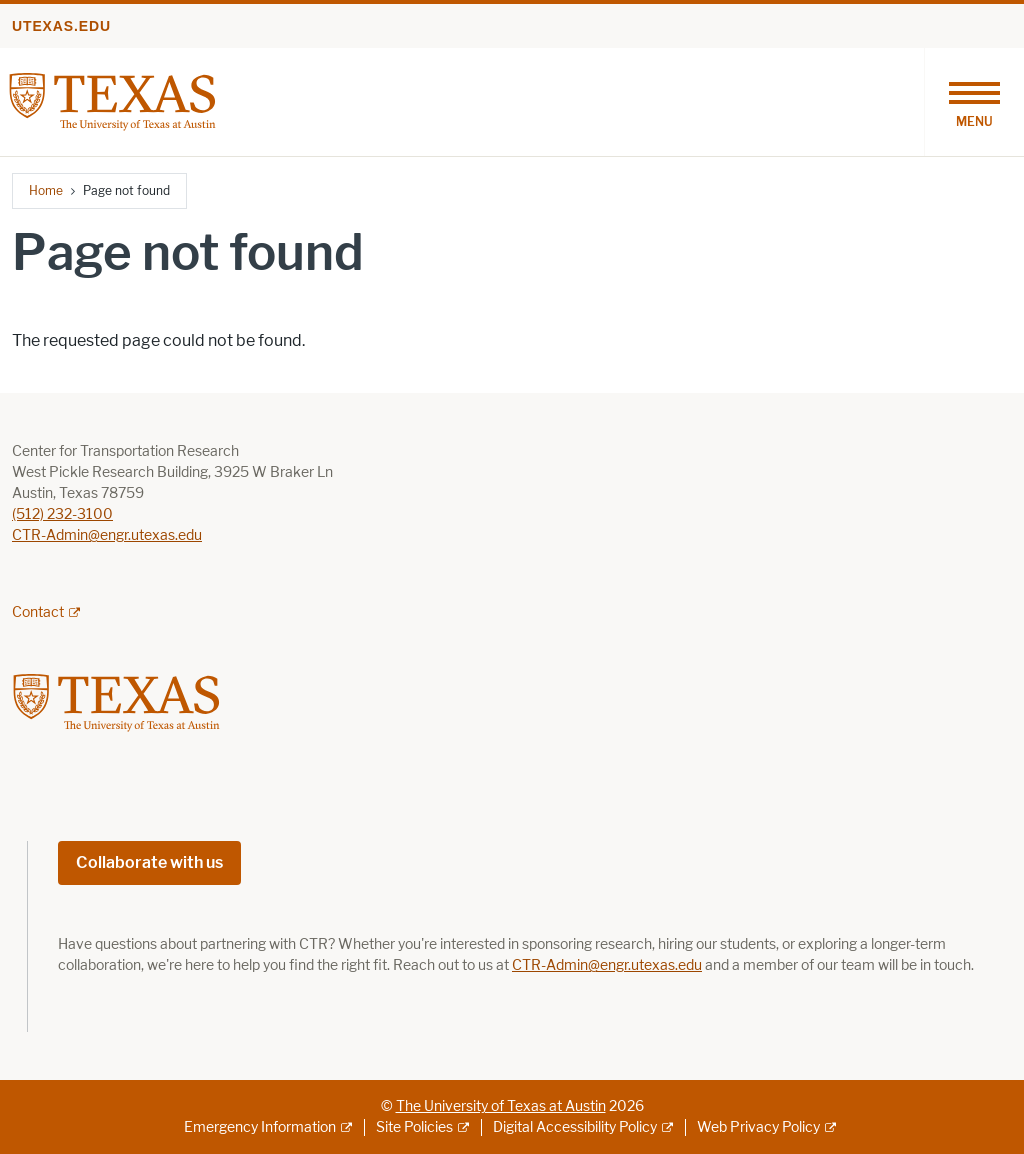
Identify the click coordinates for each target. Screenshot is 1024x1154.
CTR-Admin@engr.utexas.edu (107, 535)
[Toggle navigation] (974, 102)
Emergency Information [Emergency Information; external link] (260, 1127)
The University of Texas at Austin (501, 1106)
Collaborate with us (149, 862)
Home (46, 190)
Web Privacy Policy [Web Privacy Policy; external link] (758, 1127)
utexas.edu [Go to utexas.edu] (61, 26)
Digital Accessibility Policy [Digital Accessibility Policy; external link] (575, 1127)
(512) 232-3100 (62, 514)
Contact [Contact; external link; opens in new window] (38, 612)
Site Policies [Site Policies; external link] (414, 1127)
